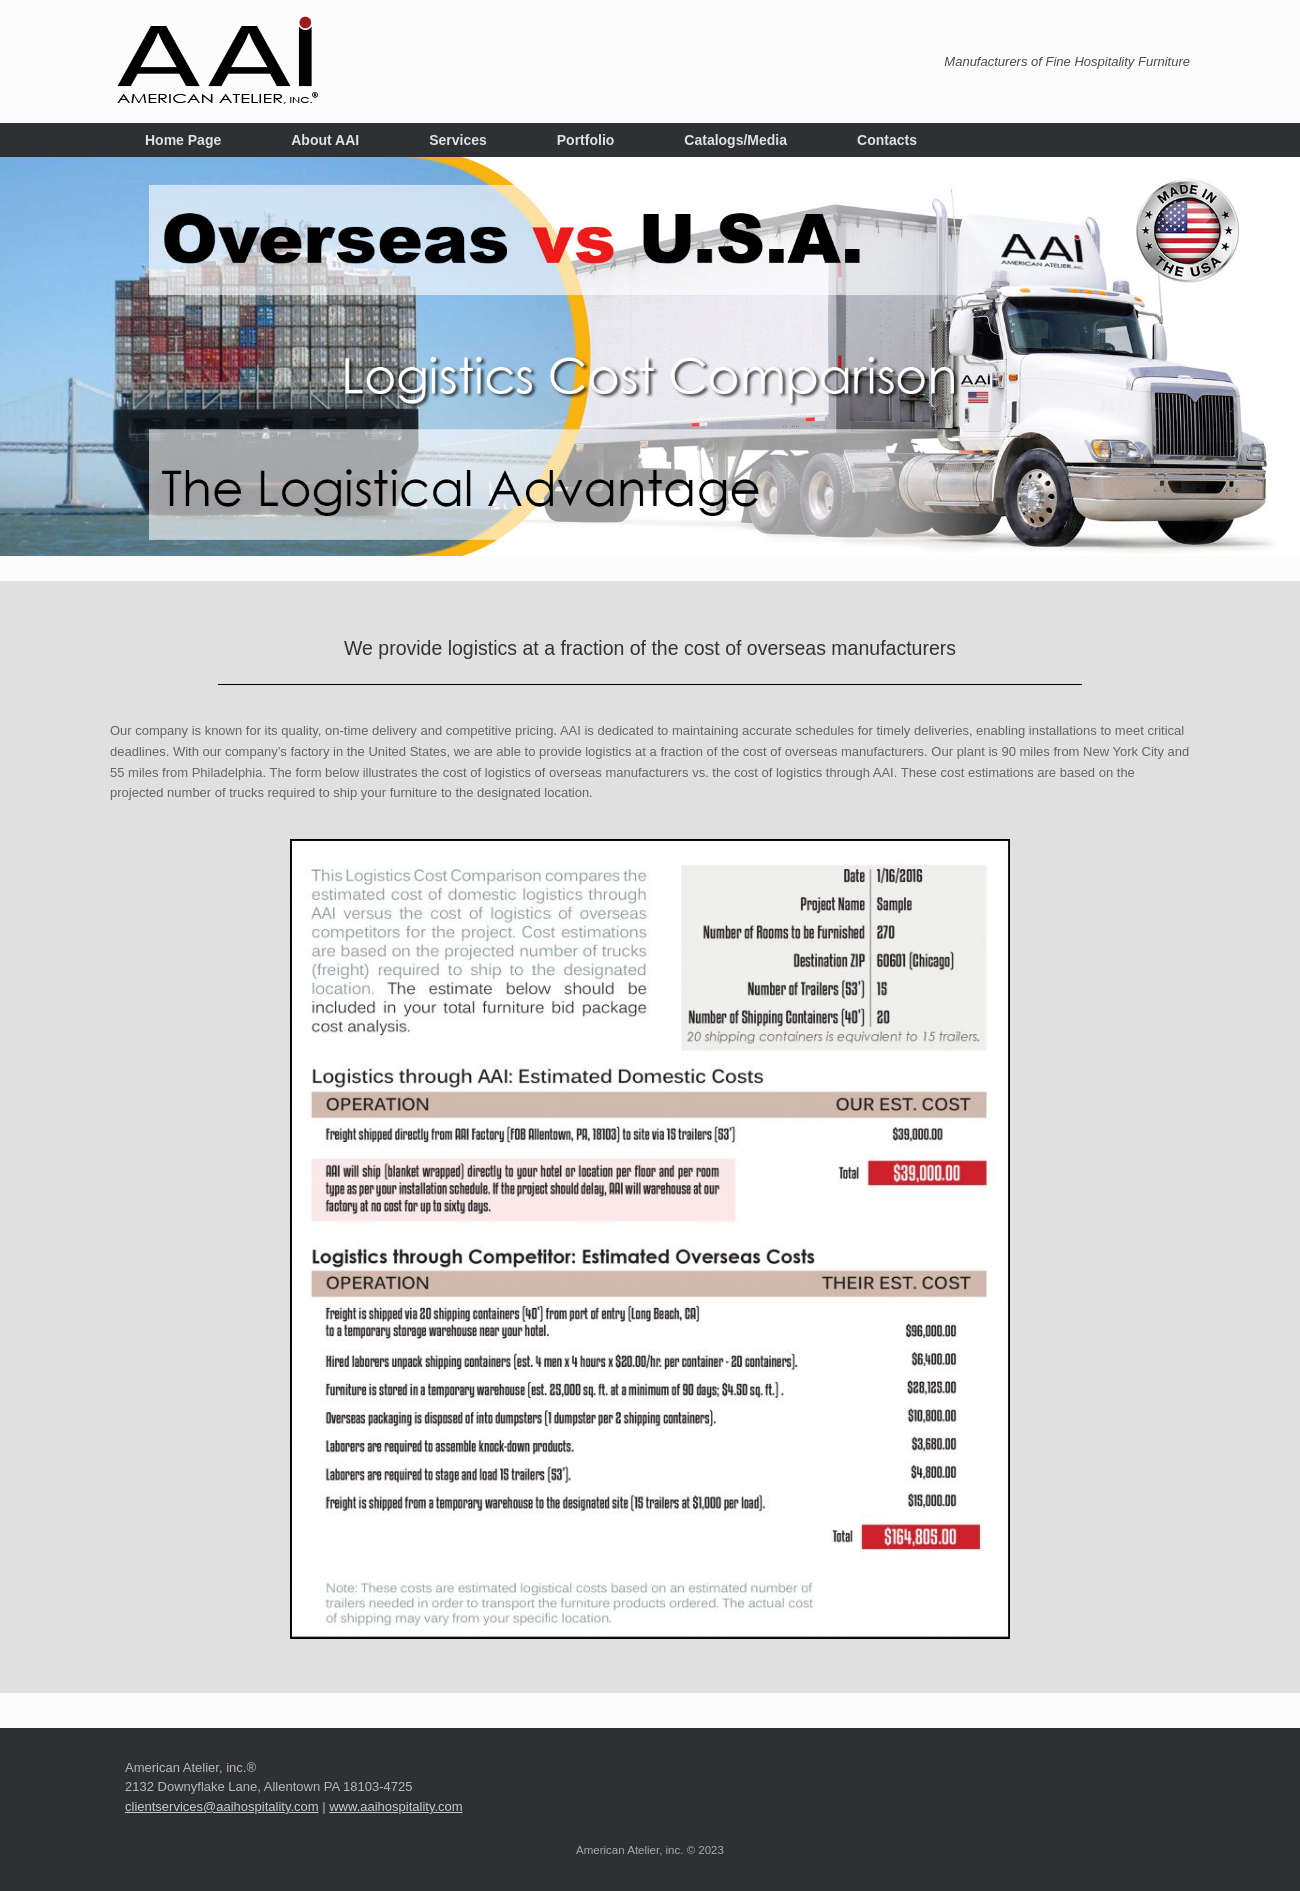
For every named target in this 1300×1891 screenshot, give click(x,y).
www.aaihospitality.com (395, 1806)
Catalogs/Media (735, 140)
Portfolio (586, 140)
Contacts (887, 140)
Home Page (183, 140)
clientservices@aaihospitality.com (222, 1806)
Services (458, 140)
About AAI (325, 140)
